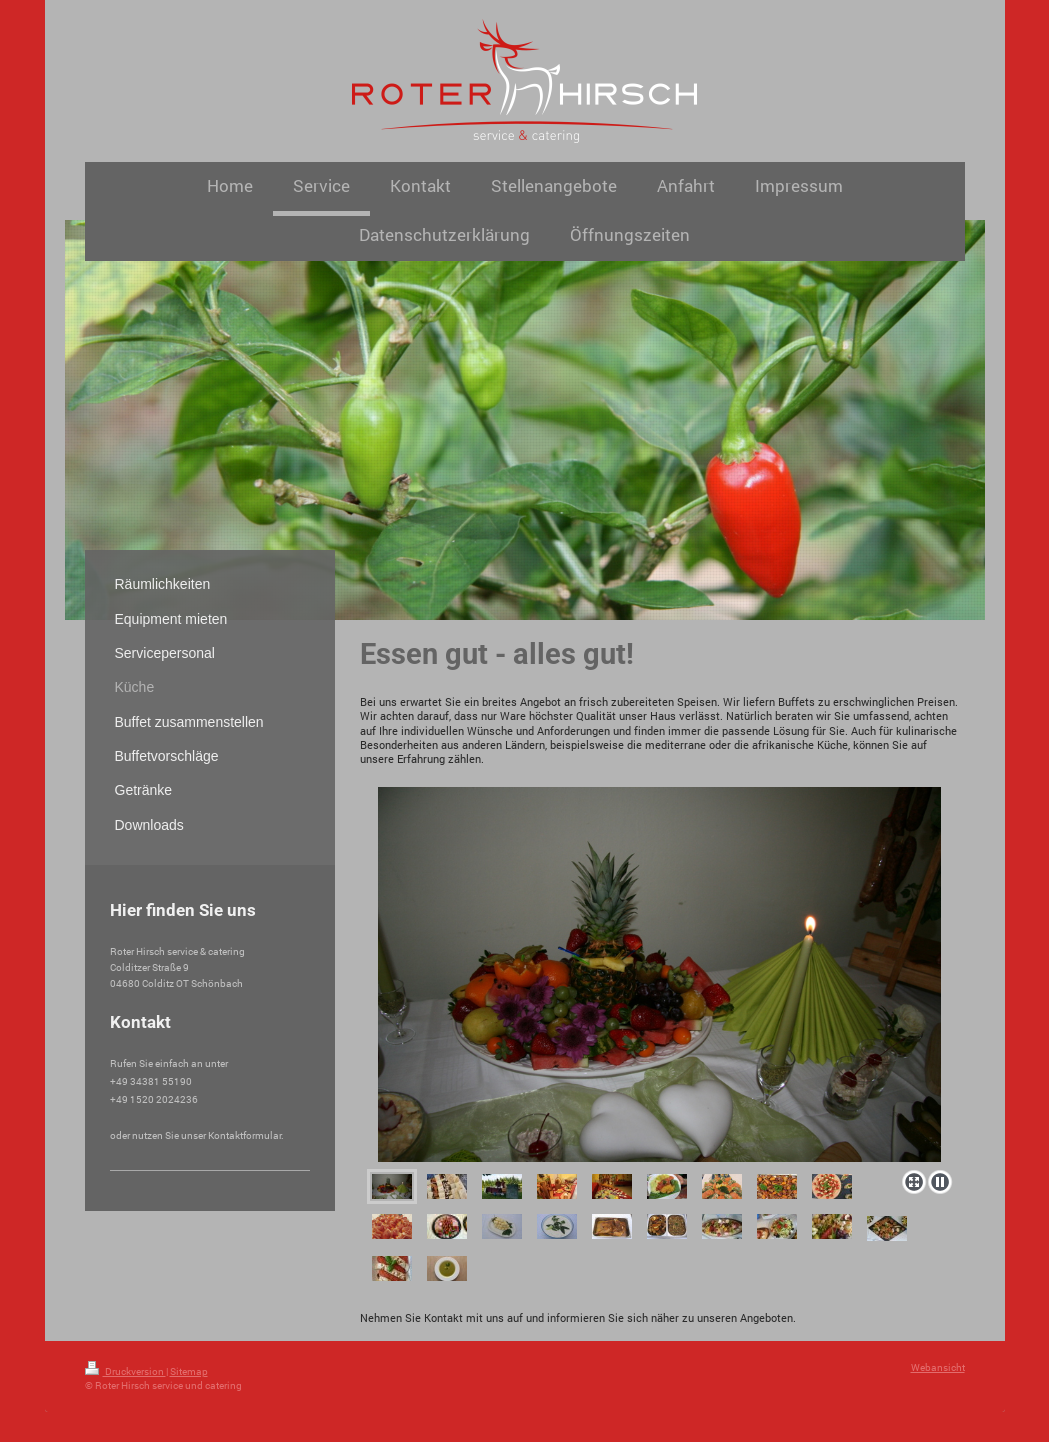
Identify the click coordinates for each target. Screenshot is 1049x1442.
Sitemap (189, 1371)
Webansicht (938, 1367)
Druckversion (125, 1371)
